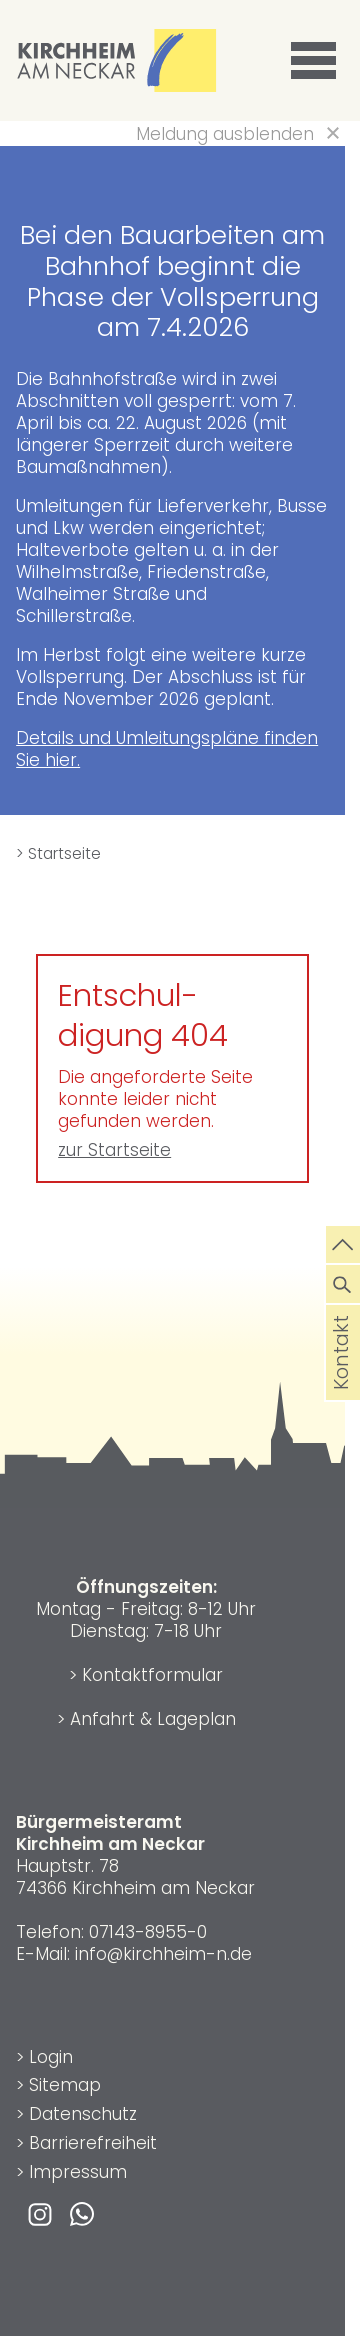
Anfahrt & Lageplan (153, 1719)
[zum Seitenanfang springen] (343, 1243)
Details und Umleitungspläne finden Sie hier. (167, 749)
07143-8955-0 (148, 1932)
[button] (317, 61)
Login (51, 2057)
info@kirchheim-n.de (163, 1954)
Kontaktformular (152, 1675)
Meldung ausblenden (225, 134)
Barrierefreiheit (93, 2143)
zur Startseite (114, 1150)
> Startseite (58, 853)
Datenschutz (83, 2114)
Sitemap (65, 2085)
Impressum (78, 2172)
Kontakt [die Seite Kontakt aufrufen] (342, 1380)
